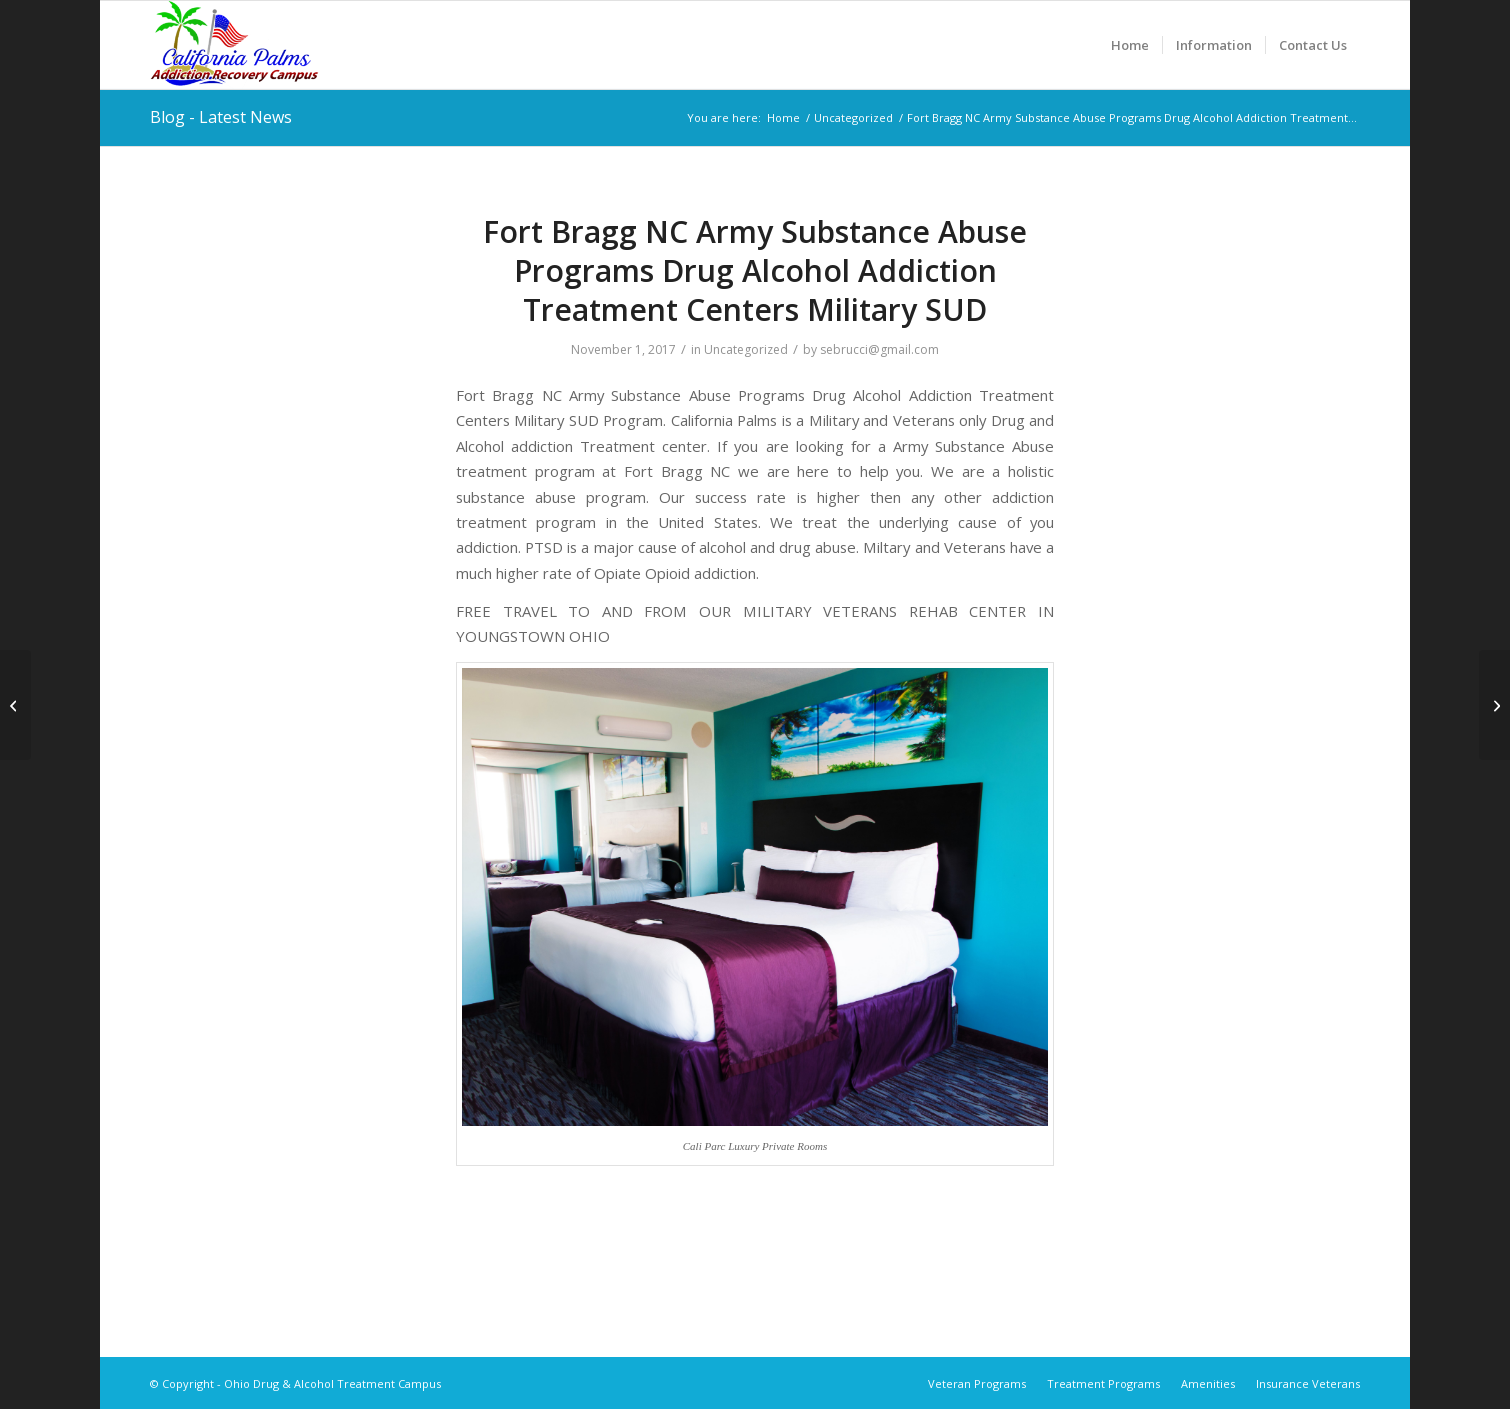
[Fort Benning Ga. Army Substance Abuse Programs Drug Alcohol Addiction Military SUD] (15, 705)
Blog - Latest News (221, 117)
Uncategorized (746, 349)
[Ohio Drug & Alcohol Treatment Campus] (234, 45)
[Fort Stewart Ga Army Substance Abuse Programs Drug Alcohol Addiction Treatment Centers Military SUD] (1494, 705)
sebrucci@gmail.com (879, 349)
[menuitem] (1130, 45)
